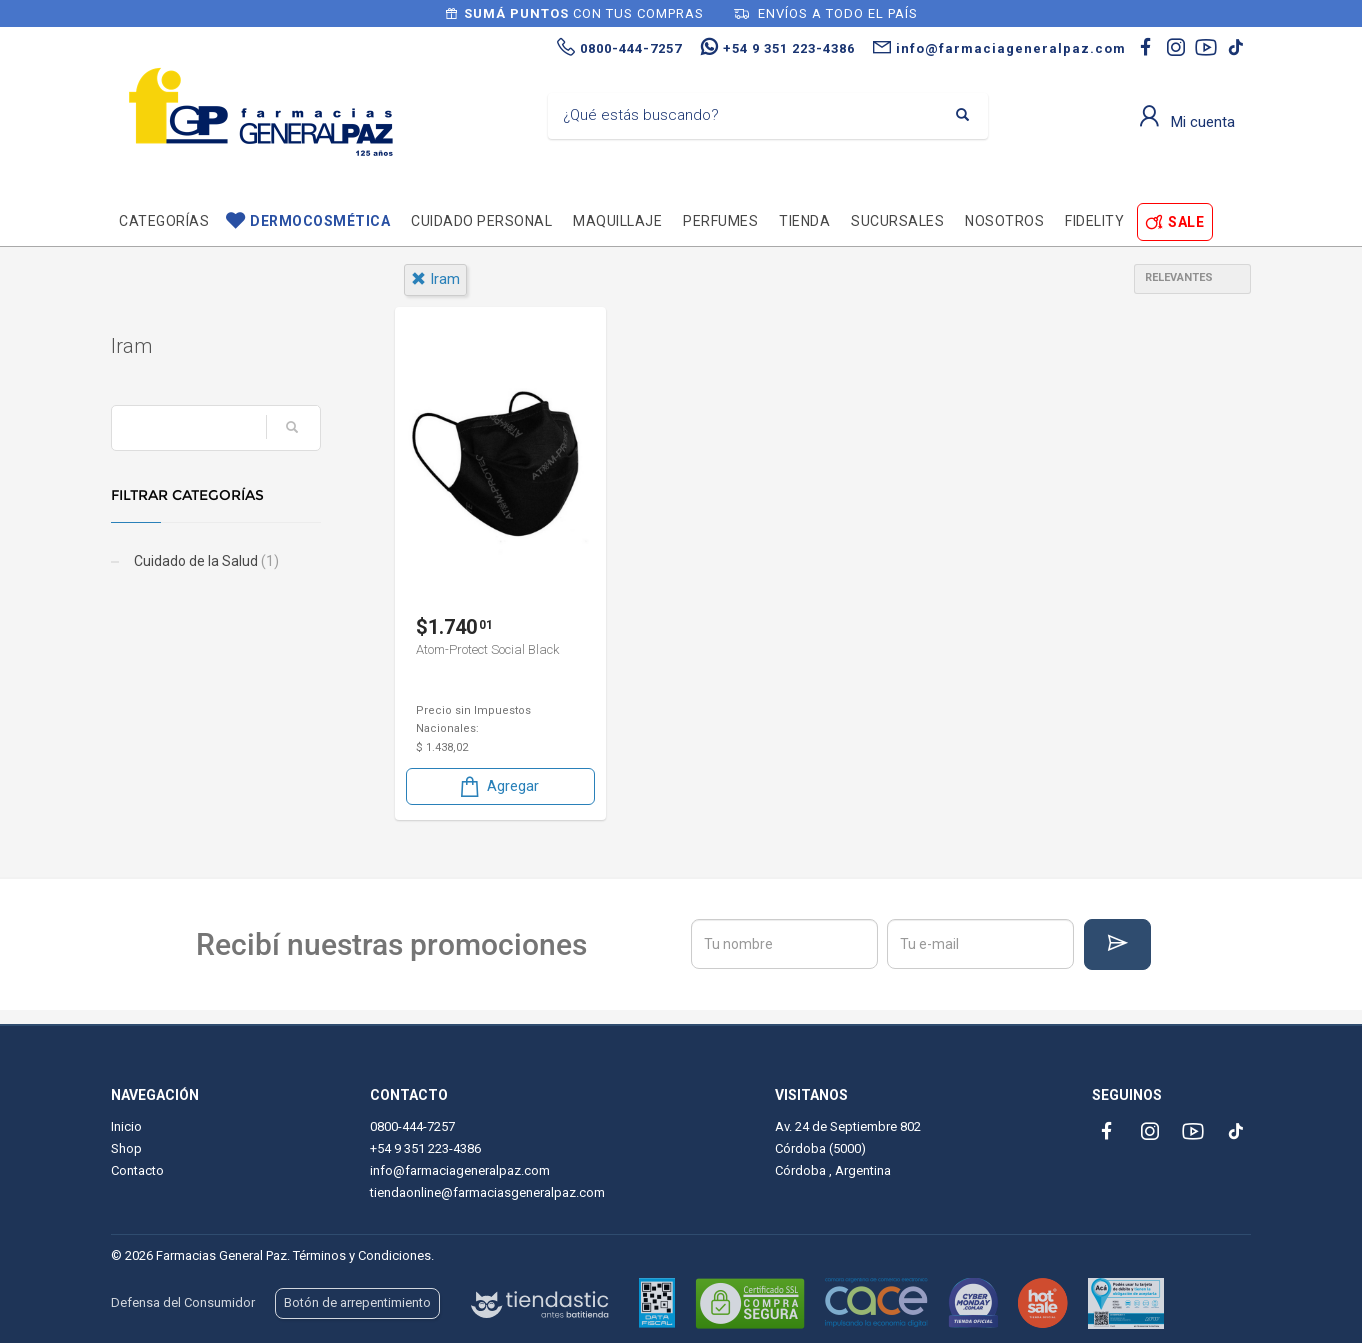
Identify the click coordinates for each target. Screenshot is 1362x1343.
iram (435, 279)
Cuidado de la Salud (205, 561)
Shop (126, 1148)
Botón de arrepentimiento (357, 1302)
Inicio (126, 1126)
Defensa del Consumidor (183, 1302)
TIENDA (804, 221)
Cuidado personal (481, 221)
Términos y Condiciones (362, 1255)
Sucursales (897, 221)
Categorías (164, 221)
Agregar (498, 786)
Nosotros (1004, 221)
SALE (1186, 222)
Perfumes (720, 221)
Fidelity (1094, 221)
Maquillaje (617, 221)
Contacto (137, 1170)
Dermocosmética (320, 221)
